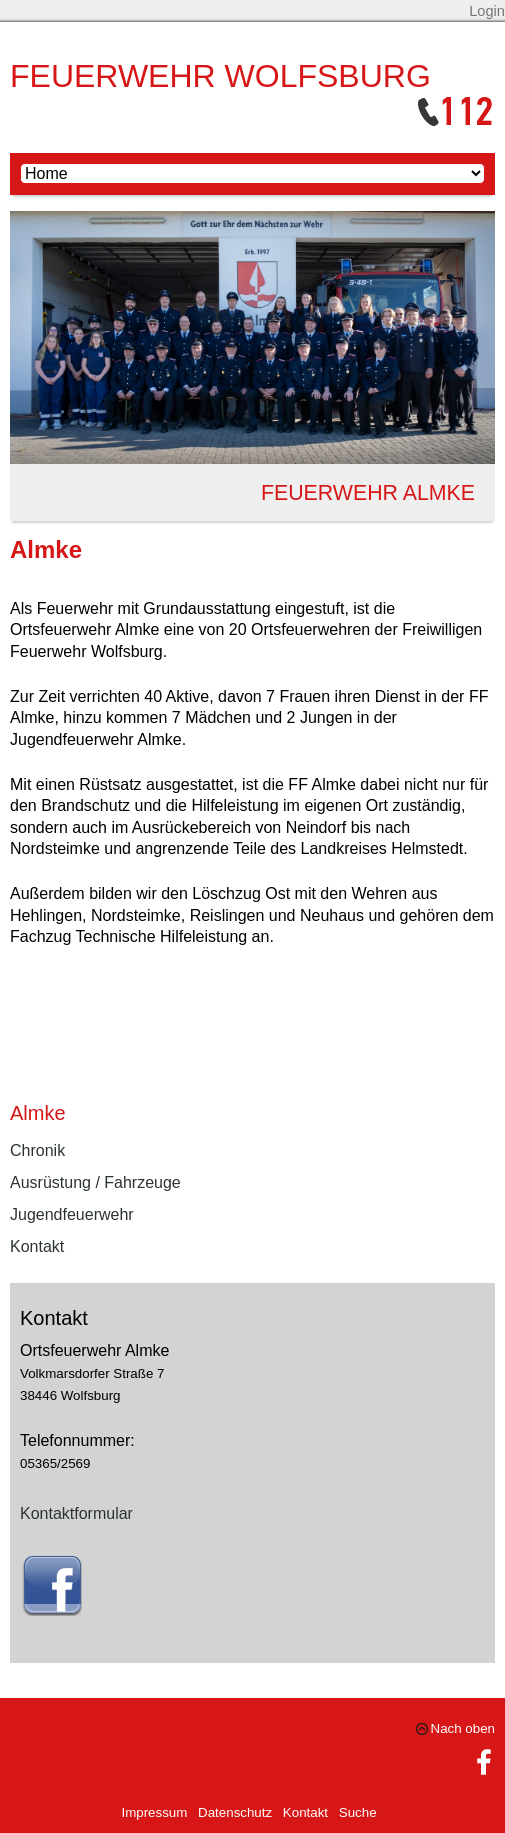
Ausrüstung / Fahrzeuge (95, 1182)
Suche (358, 1812)
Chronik (37, 1150)
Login (487, 11)
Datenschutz (235, 1812)
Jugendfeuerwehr (72, 1214)
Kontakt (37, 1246)
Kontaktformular (76, 1513)
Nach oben (463, 1728)
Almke (38, 1113)
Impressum (154, 1812)
